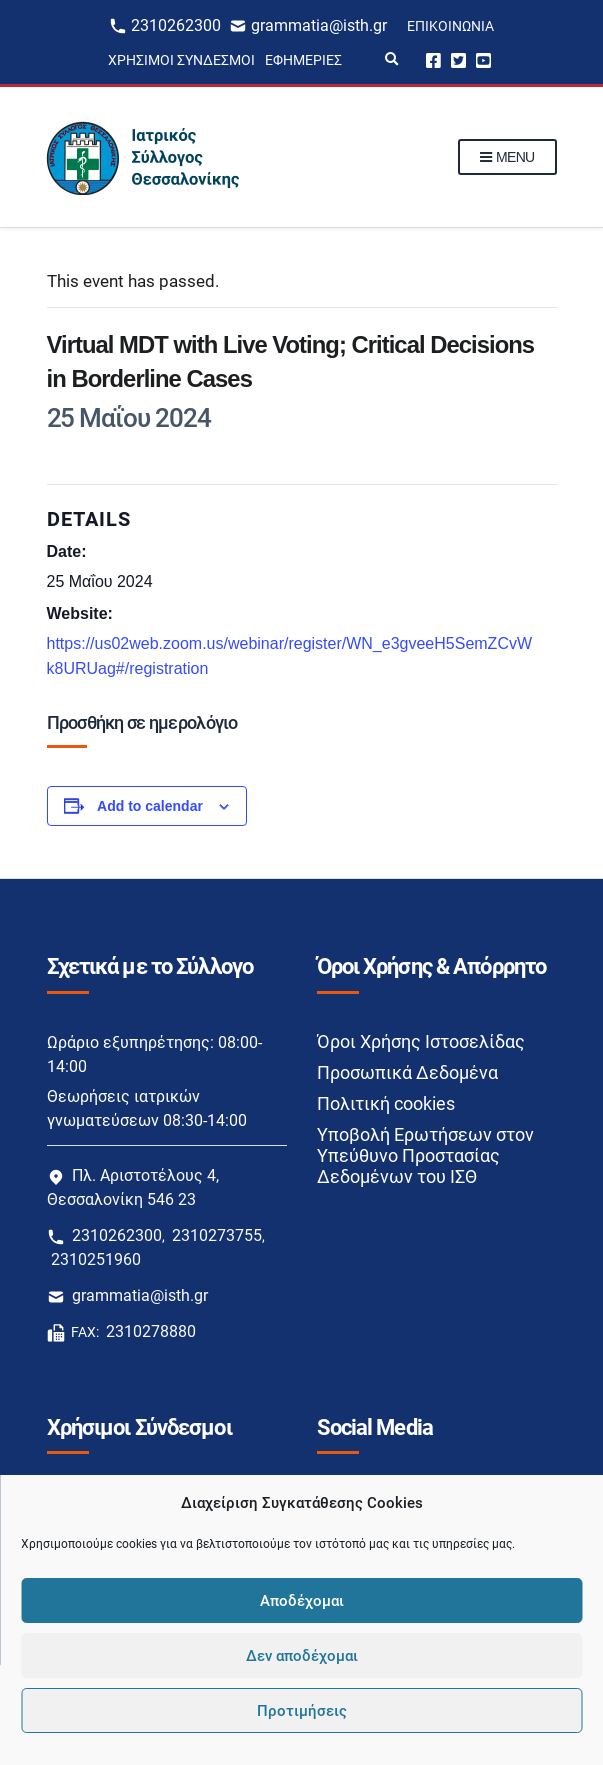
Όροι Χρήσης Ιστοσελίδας (421, 1041)
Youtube (483, 59)
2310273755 (217, 1235)
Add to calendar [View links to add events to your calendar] (150, 806)
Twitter (458, 59)
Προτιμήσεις (302, 1711)
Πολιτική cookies (386, 1103)
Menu (507, 158)
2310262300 (176, 25)
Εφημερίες (303, 60)
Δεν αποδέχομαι (302, 1656)
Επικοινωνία (450, 26)
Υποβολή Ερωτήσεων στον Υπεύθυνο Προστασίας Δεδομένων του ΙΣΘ (425, 1155)
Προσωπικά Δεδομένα (407, 1072)
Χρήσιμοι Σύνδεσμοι (181, 60)
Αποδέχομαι (302, 1601)
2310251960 (96, 1259)
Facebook (433, 59)
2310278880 (151, 1331)
